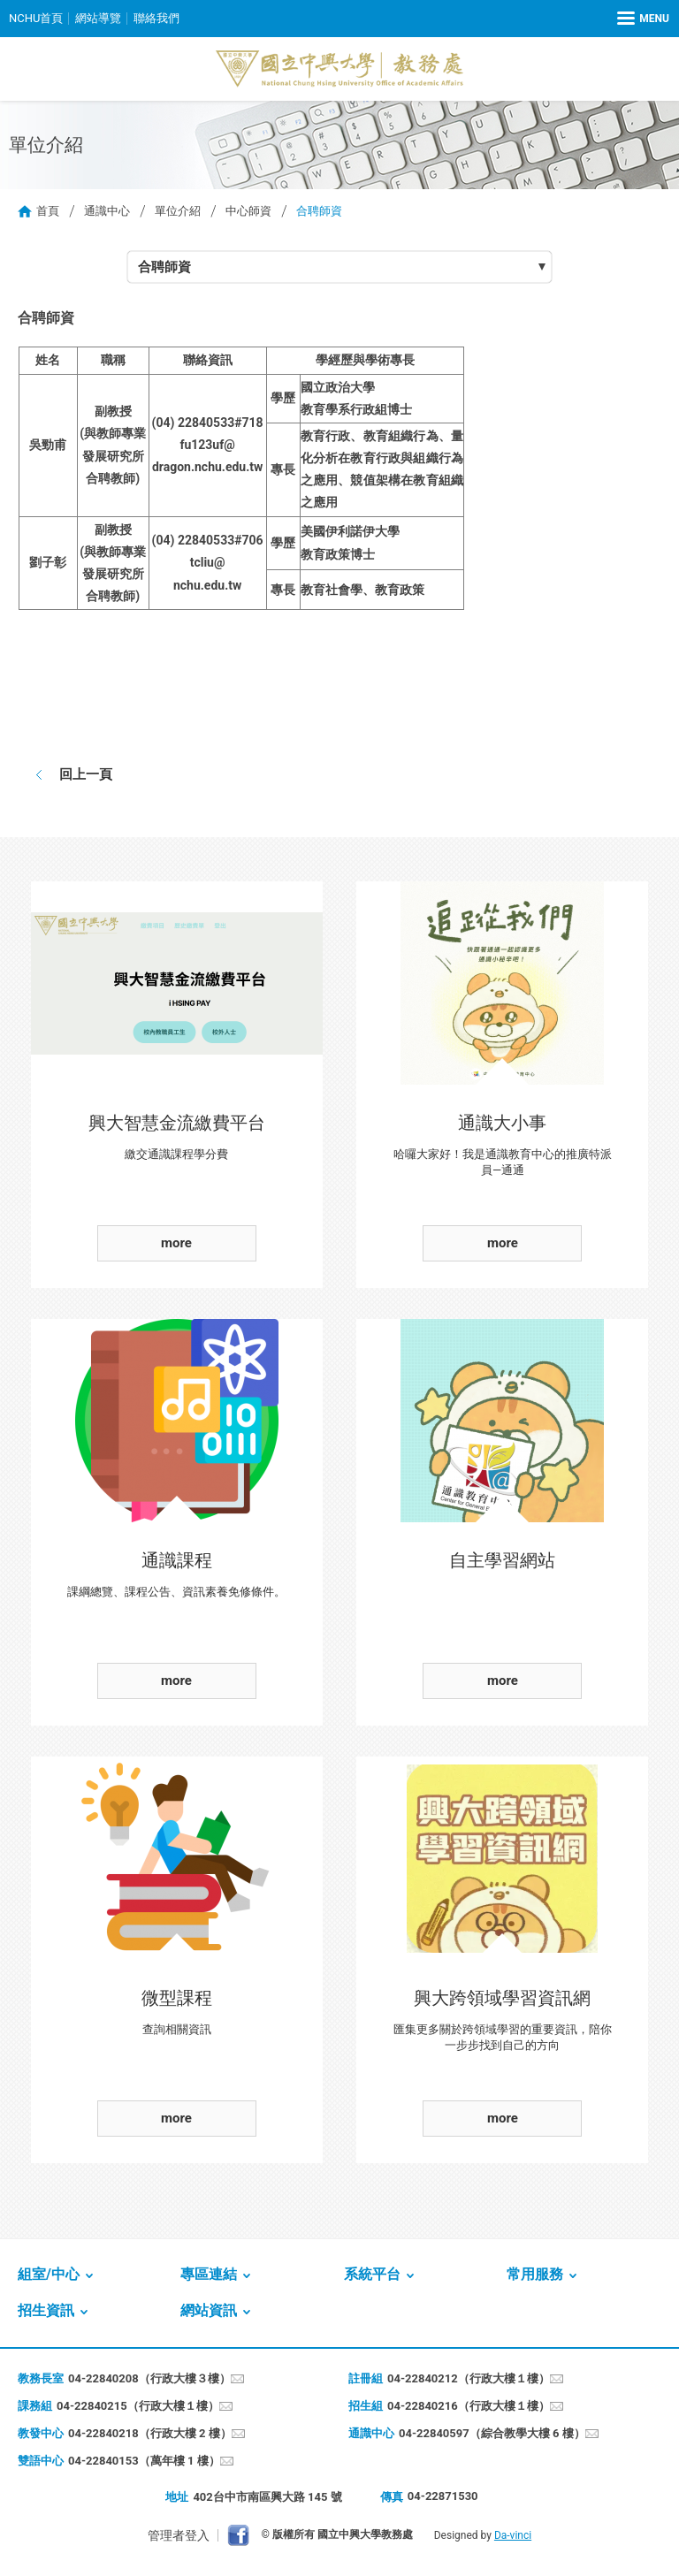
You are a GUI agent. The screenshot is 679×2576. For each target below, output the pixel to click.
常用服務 (535, 2274)
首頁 (47, 210)
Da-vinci (512, 2535)
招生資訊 (46, 2310)
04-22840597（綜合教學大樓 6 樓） (492, 2433)
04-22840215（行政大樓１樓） (138, 2405)
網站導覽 (98, 18)
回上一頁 (85, 774)
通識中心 (107, 210)
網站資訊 (208, 2310)
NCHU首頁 (36, 18)
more (176, 1243)
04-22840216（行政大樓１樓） (468, 2405)
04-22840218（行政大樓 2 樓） (150, 2433)
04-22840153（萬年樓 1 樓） (144, 2460)
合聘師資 (164, 267)
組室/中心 (49, 2274)
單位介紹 (178, 210)
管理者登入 (179, 2535)
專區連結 (208, 2274)
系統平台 (372, 2274)
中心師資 (248, 210)
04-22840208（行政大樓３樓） (149, 2378)
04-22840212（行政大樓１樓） (468, 2378)
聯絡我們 (156, 18)
